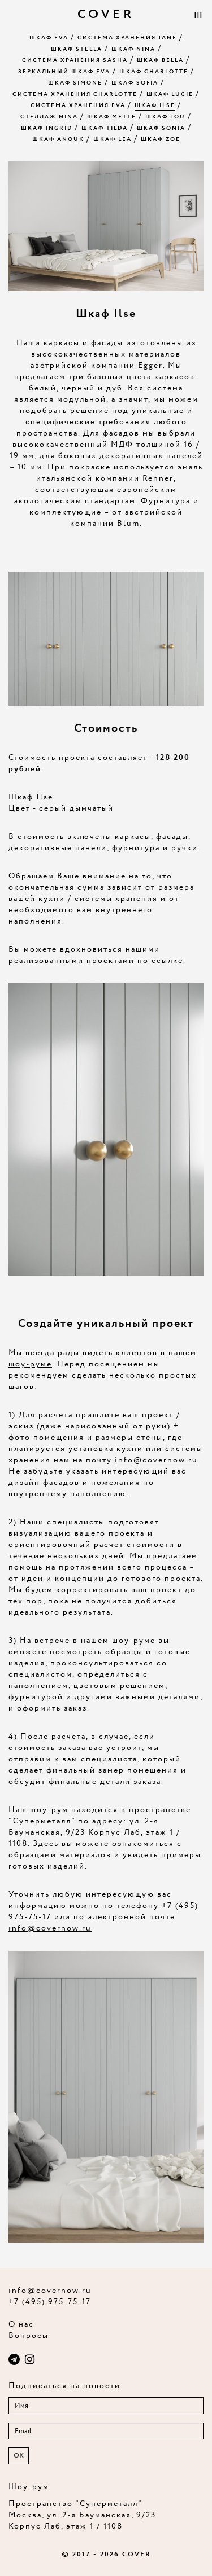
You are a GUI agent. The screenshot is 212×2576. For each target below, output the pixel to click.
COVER (106, 15)
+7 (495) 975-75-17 (49, 2301)
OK (19, 2455)
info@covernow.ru (156, 1460)
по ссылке (160, 960)
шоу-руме (30, 1364)
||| (198, 15)
